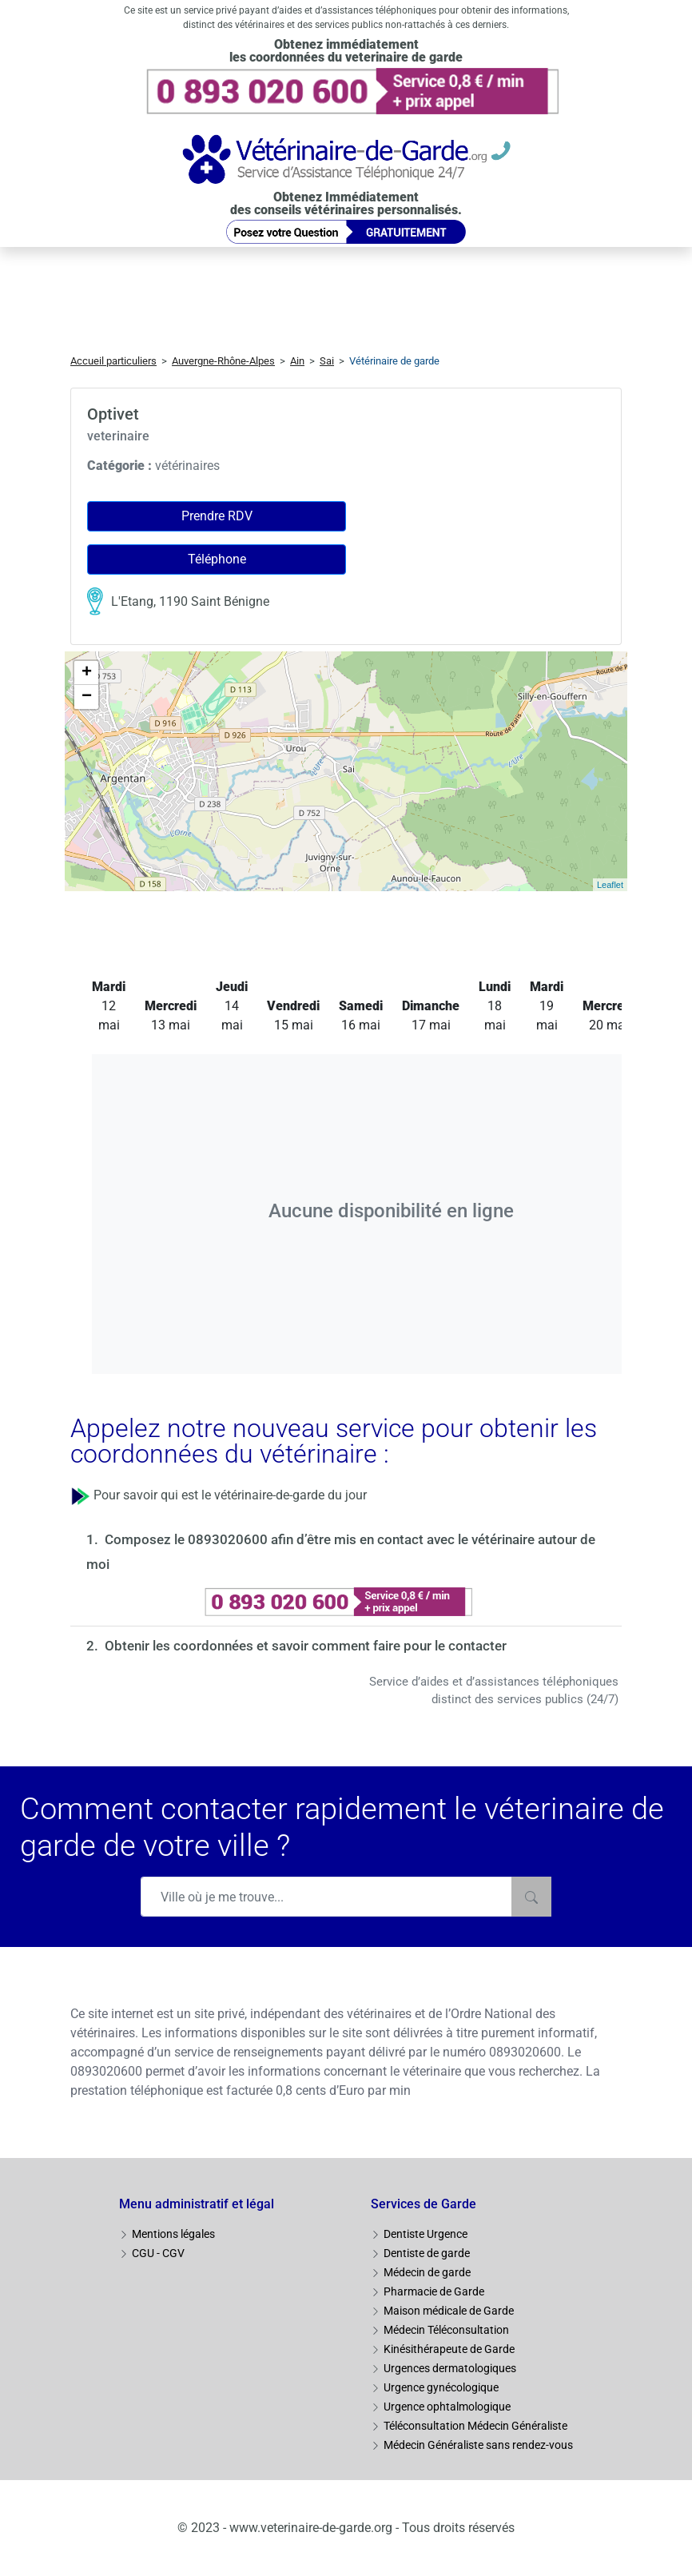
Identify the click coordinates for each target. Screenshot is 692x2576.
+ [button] (87, 673)
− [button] (87, 697)
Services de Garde (423, 2204)
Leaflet (610, 885)
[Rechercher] (531, 1897)
